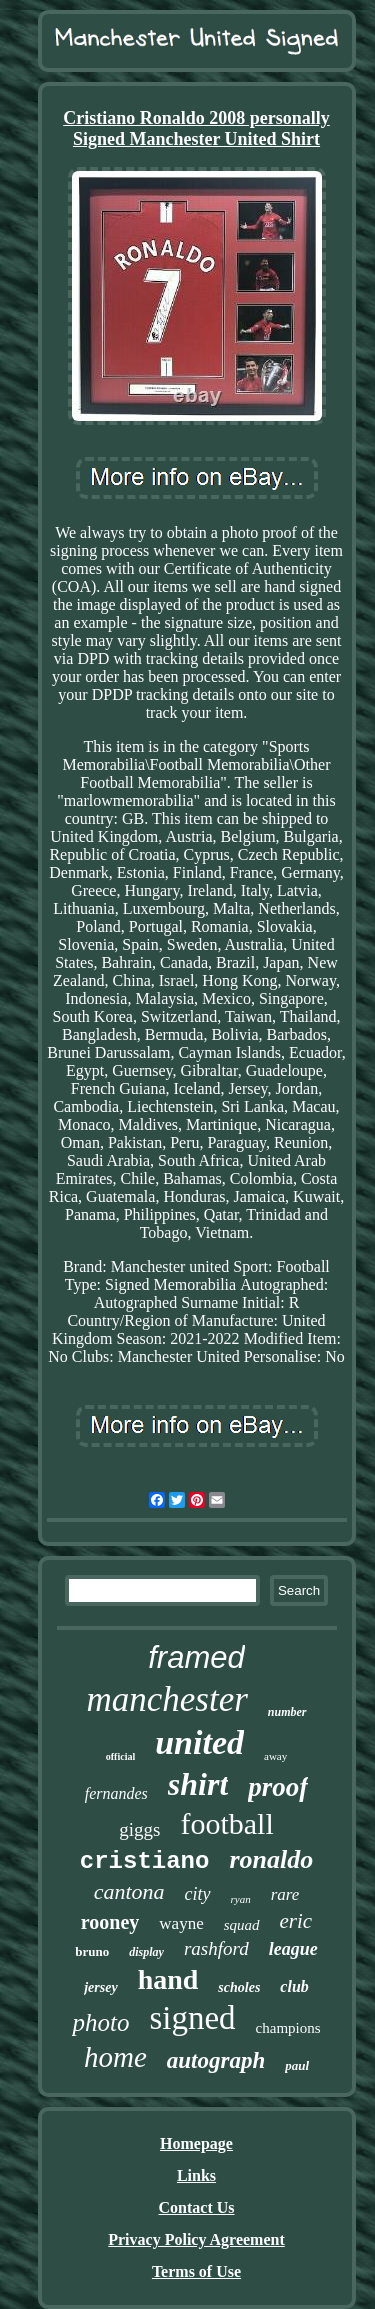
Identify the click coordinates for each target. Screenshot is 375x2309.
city (198, 1894)
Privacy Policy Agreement (196, 2239)
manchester (166, 1699)
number (287, 1712)
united (199, 1742)
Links (196, 2175)
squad (242, 1925)
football (226, 1823)
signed (192, 2018)
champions (288, 2028)
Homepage (196, 2143)
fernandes (116, 1793)
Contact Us (197, 2207)
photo (100, 2022)
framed (196, 1657)
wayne (181, 1923)
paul (297, 2065)
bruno (92, 1951)
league (293, 1949)
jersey (100, 1987)
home (115, 2057)
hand (168, 1979)
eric (296, 1921)
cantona (129, 1891)
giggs (139, 1829)
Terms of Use (196, 2271)
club (294, 1986)
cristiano (145, 1861)
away (275, 1756)
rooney (110, 1922)
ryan (241, 1899)
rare (285, 1894)
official (120, 1756)
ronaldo (271, 1859)
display (146, 1952)
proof (278, 1787)
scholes (239, 1987)
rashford (216, 1948)
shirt (198, 1784)
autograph (216, 2060)
